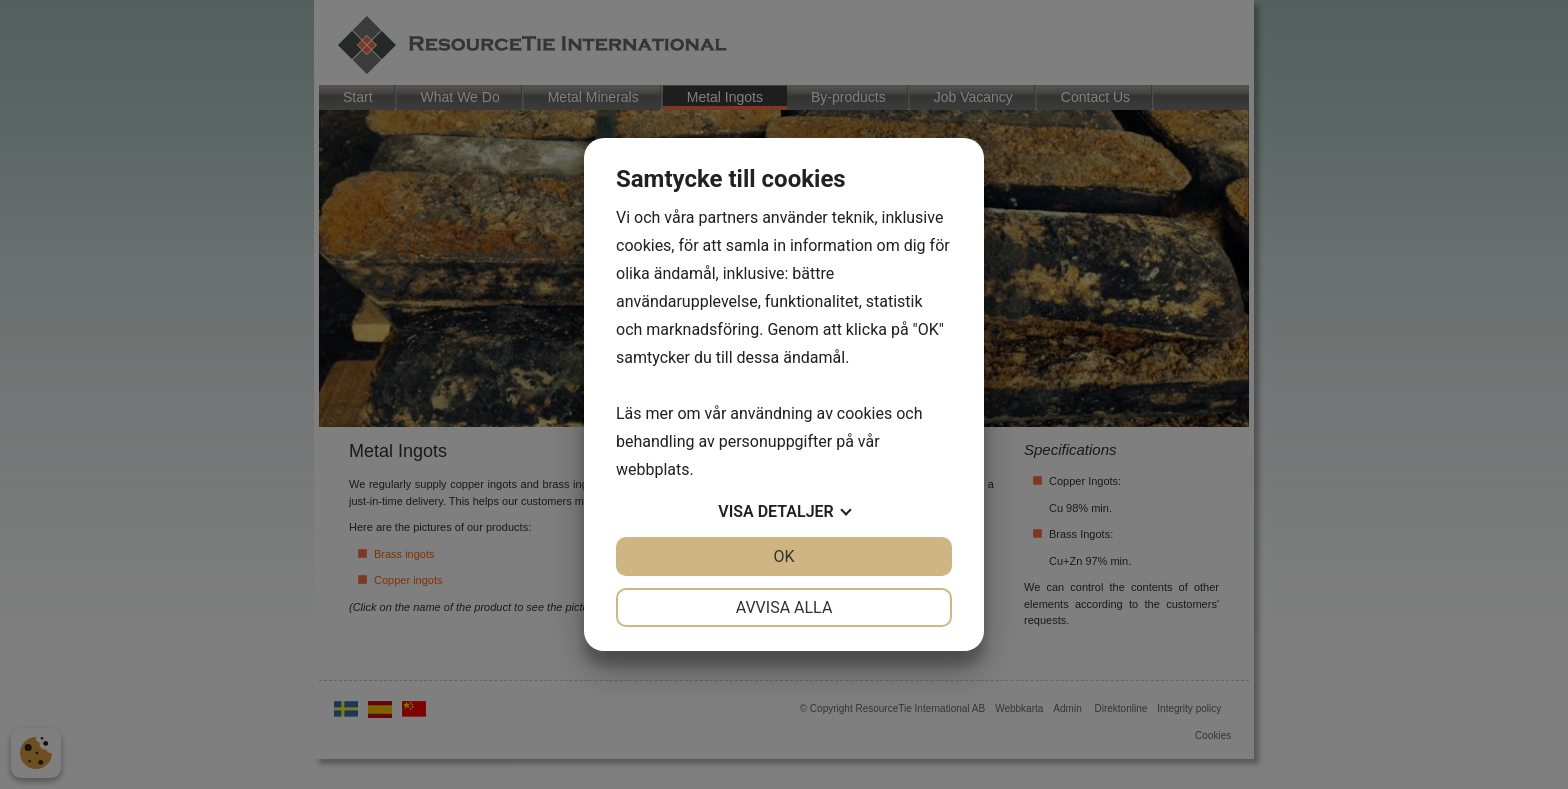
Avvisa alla (784, 607)
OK (783, 556)
